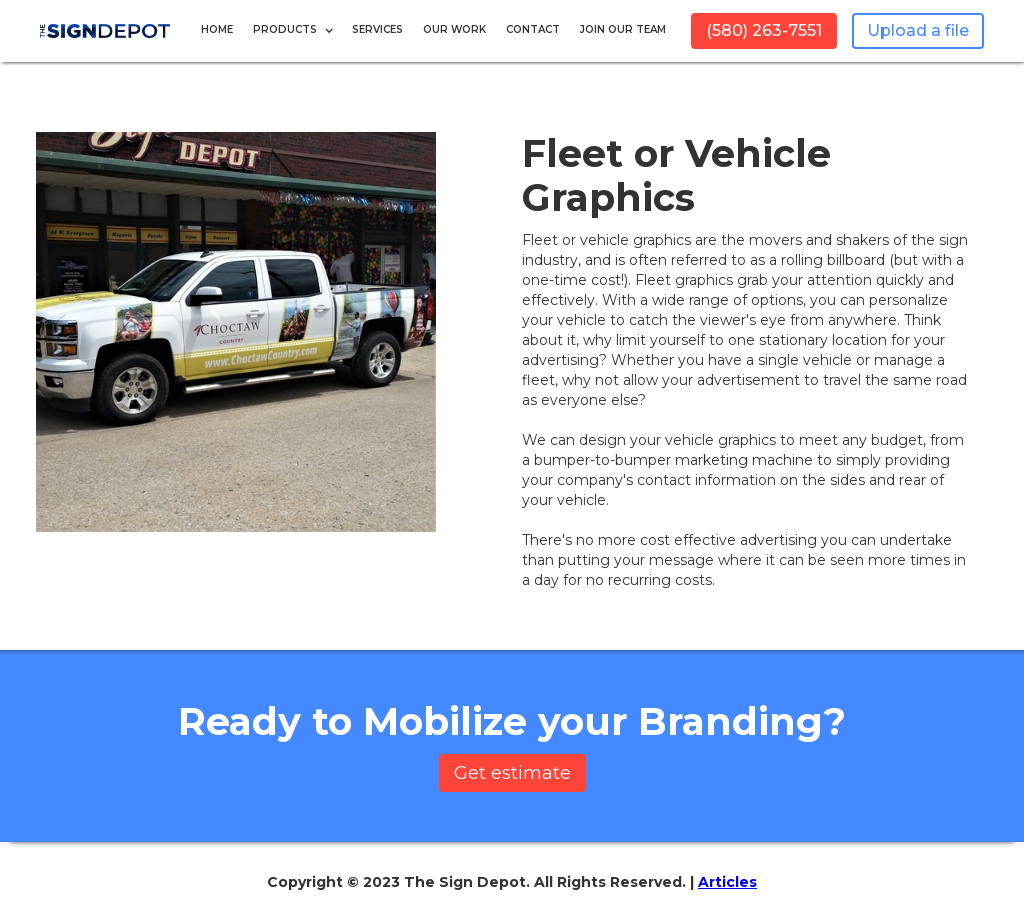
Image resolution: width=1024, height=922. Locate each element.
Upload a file (918, 30)
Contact (533, 29)
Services (377, 29)
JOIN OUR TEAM (623, 29)
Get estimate (512, 773)
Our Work (454, 29)
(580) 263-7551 (764, 30)
